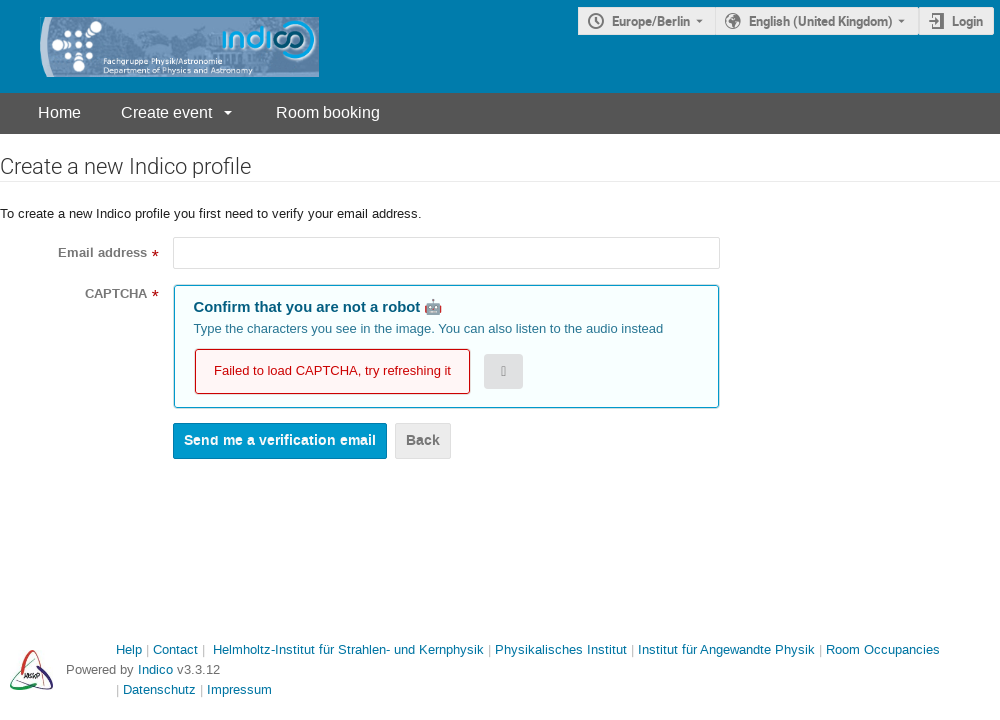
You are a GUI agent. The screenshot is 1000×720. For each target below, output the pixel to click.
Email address (102, 253)
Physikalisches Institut (561, 649)
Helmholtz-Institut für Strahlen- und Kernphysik (348, 649)
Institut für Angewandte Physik (726, 649)
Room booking (328, 112)
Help (129, 649)
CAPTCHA (116, 294)
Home (59, 112)
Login (967, 21)
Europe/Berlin (651, 21)
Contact (175, 649)
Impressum (239, 689)
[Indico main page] (159, 46)
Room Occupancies (883, 649)
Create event (166, 112)
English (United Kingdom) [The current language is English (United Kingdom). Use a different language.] (821, 21)
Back (423, 440)
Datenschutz (159, 689)
